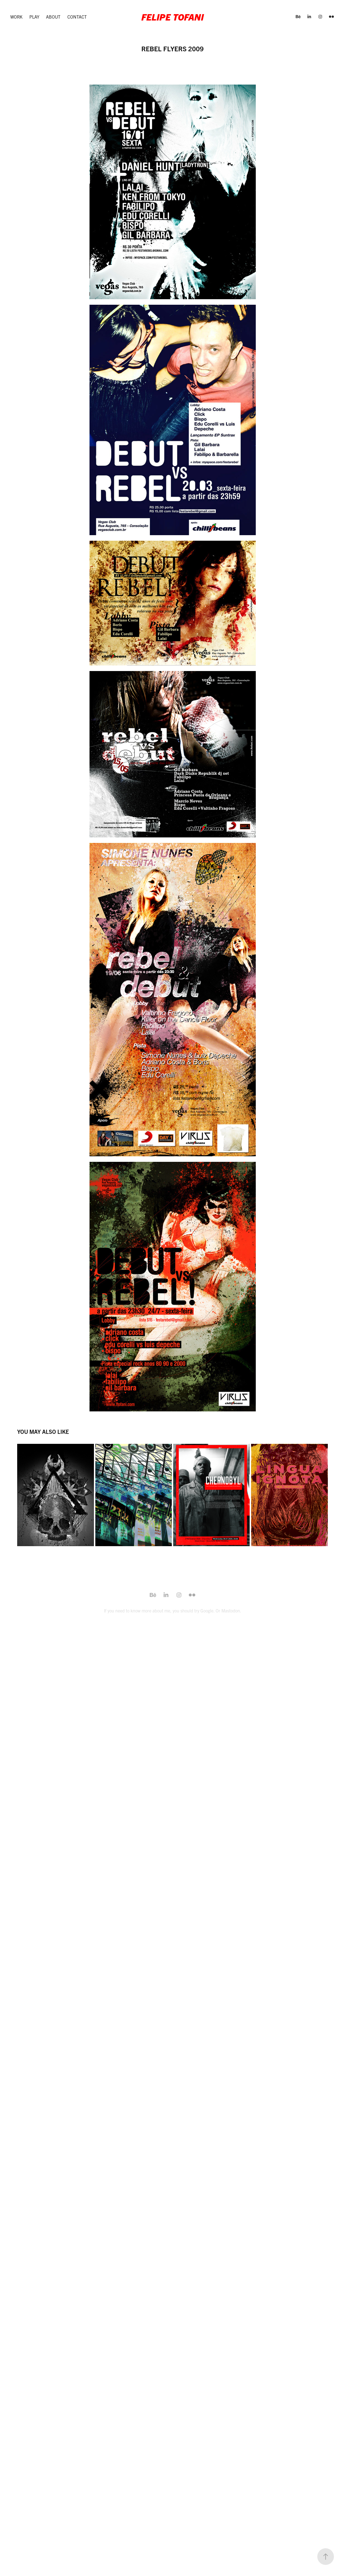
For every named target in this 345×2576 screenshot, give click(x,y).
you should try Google (193, 1610)
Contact (77, 16)
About (53, 16)
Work (16, 16)
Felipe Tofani (172, 16)
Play (34, 16)
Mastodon (230, 1610)
